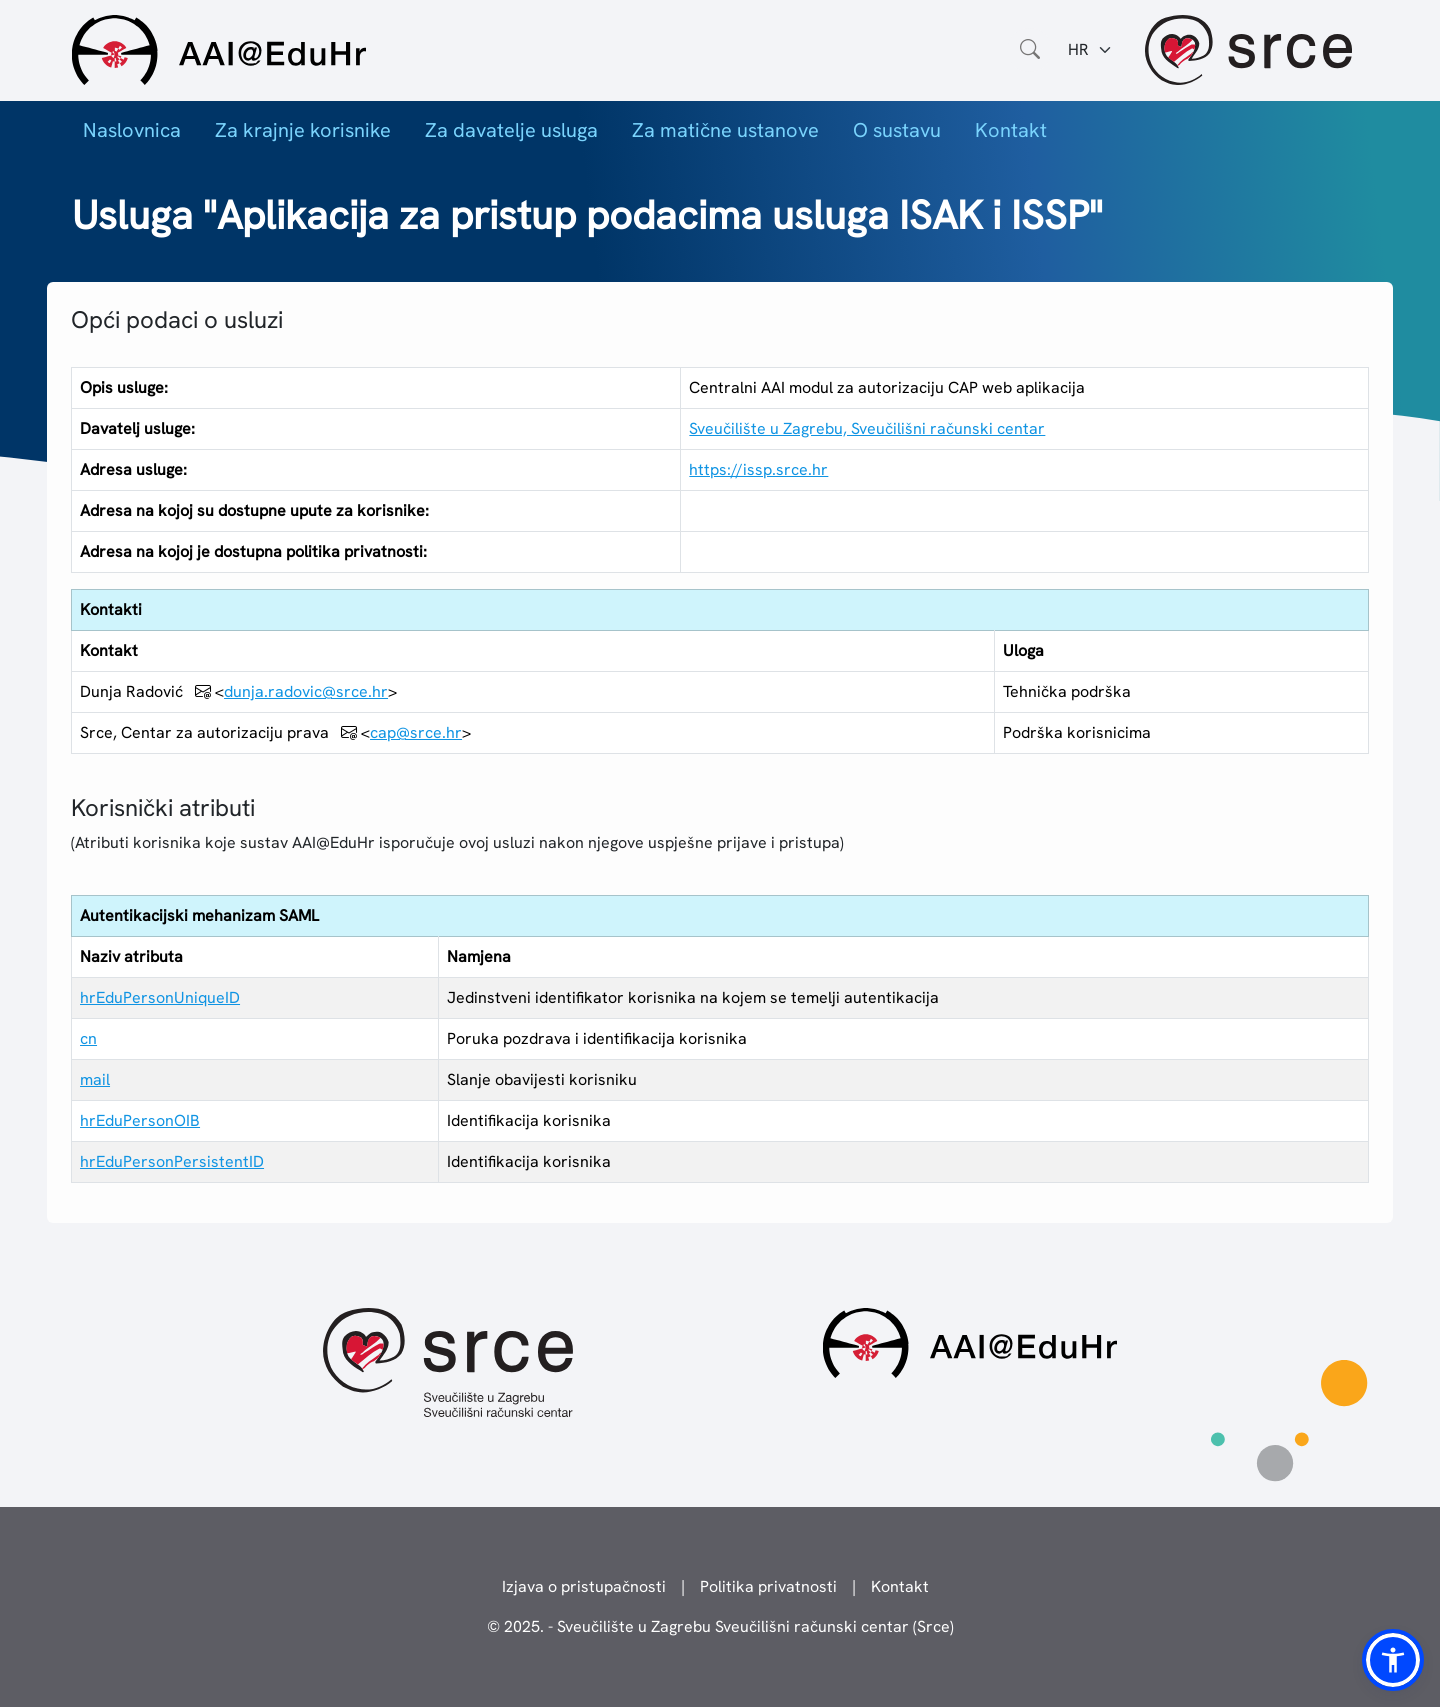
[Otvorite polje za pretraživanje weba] (1030, 50)
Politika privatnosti (768, 1586)
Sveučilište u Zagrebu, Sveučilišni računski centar (867, 428)
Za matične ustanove (725, 130)
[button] (1393, 1660)
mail (95, 1079)
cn (88, 1038)
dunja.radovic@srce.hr (306, 691)
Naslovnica (132, 130)
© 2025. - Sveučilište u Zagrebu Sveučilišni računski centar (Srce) (720, 1626)
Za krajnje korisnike (303, 130)
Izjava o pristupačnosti (584, 1586)
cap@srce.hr (416, 732)
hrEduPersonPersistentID (172, 1161)
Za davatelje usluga (511, 130)
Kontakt (1011, 130)
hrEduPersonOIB (140, 1120)
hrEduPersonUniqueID (160, 997)
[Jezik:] (1090, 50)
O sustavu (897, 130)
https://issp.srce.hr (758, 469)
